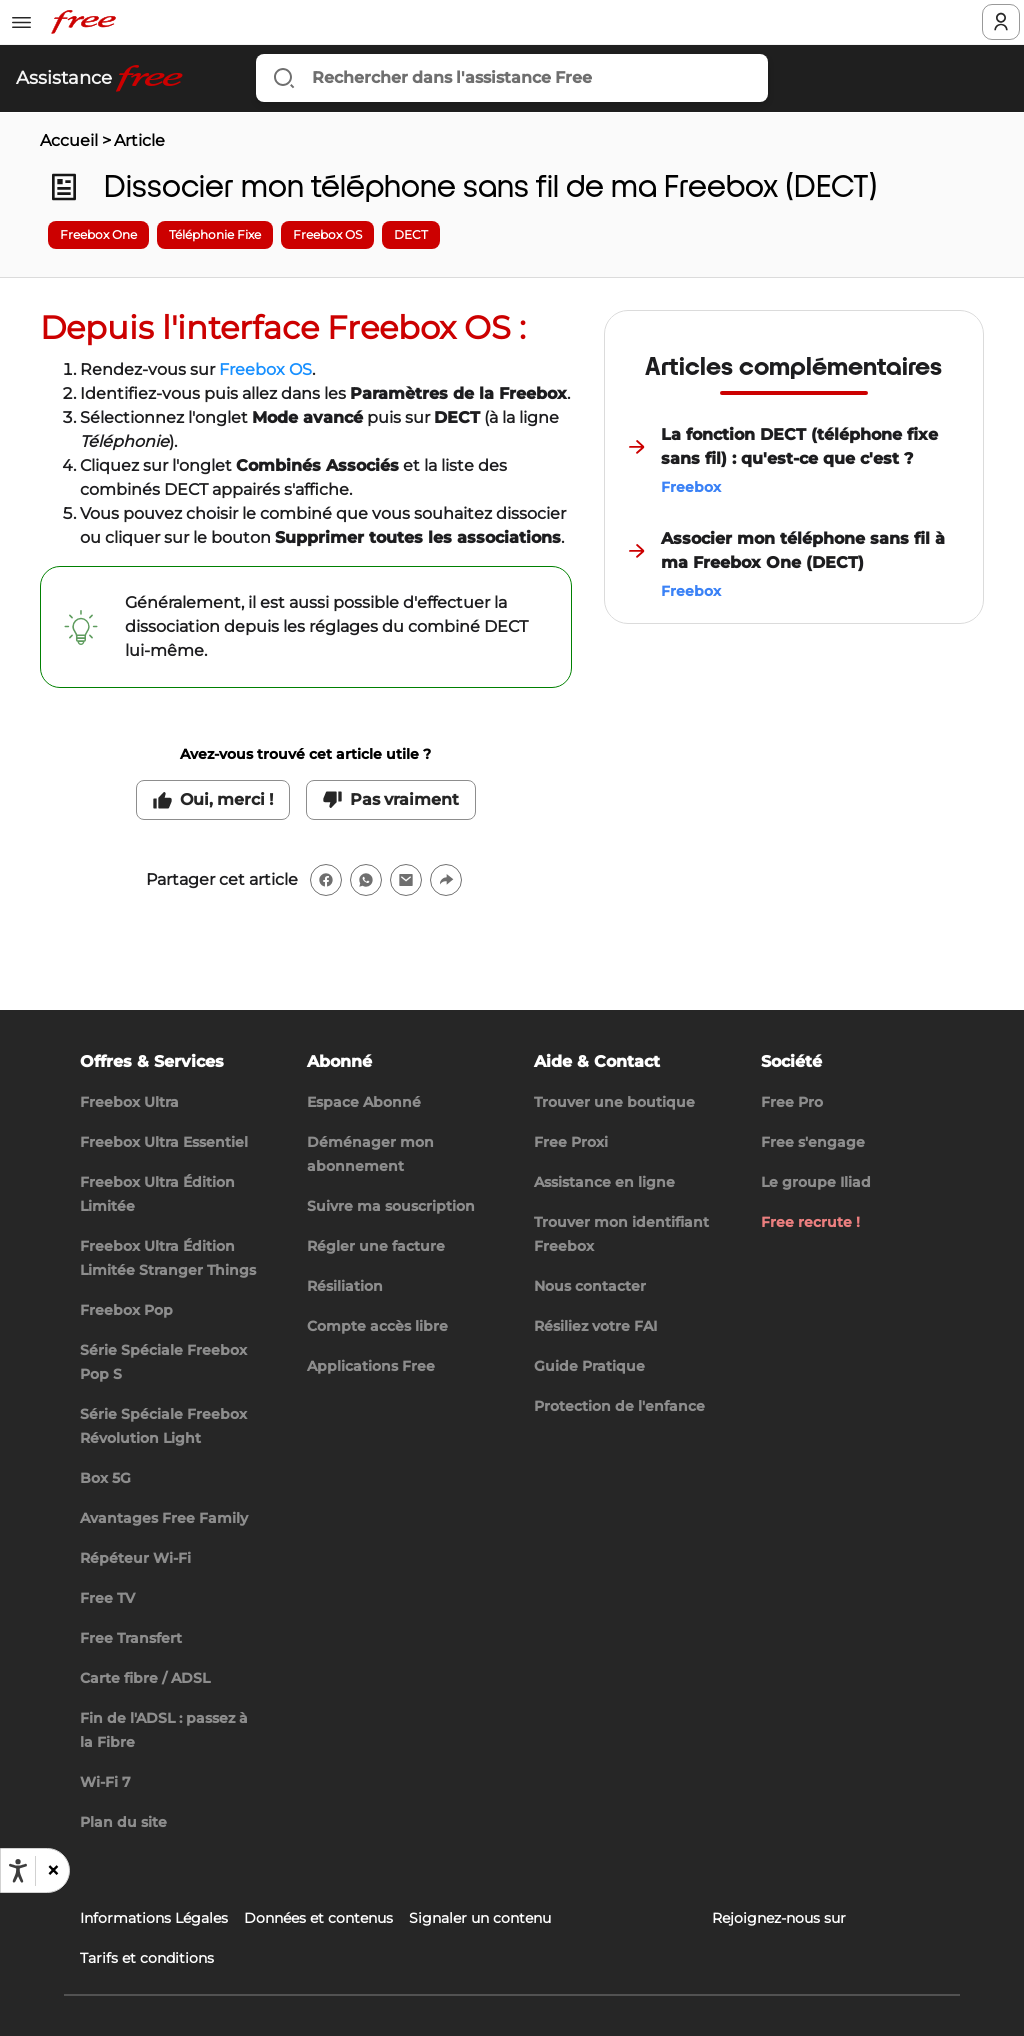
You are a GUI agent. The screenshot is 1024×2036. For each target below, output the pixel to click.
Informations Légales (154, 1918)
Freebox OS (265, 369)
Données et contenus (318, 1918)
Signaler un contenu (480, 1918)
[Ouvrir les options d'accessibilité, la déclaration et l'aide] (18, 1871)
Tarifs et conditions (147, 1958)
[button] (52, 1871)
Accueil (69, 140)
